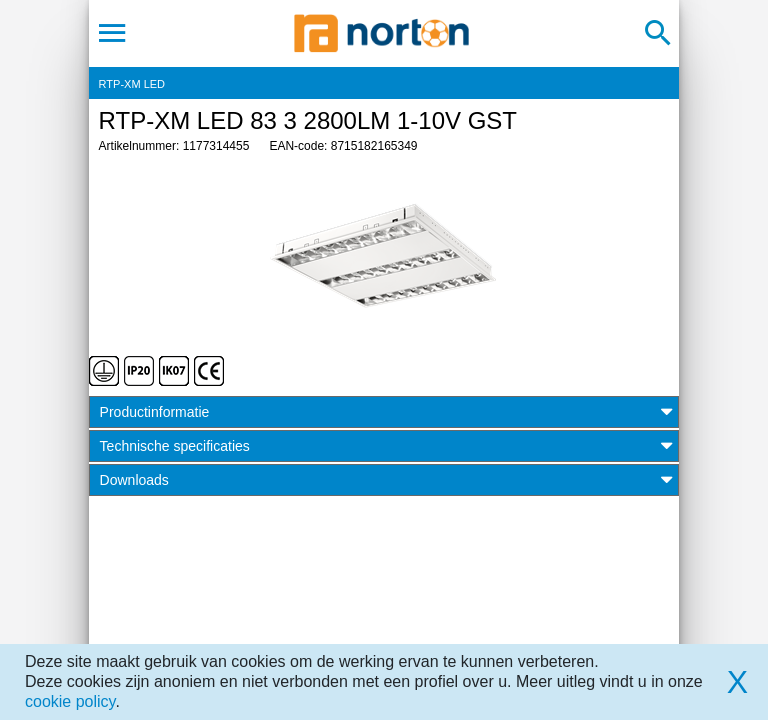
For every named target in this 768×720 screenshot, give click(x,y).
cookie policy (70, 701)
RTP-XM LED (132, 84)
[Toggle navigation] (112, 33)
